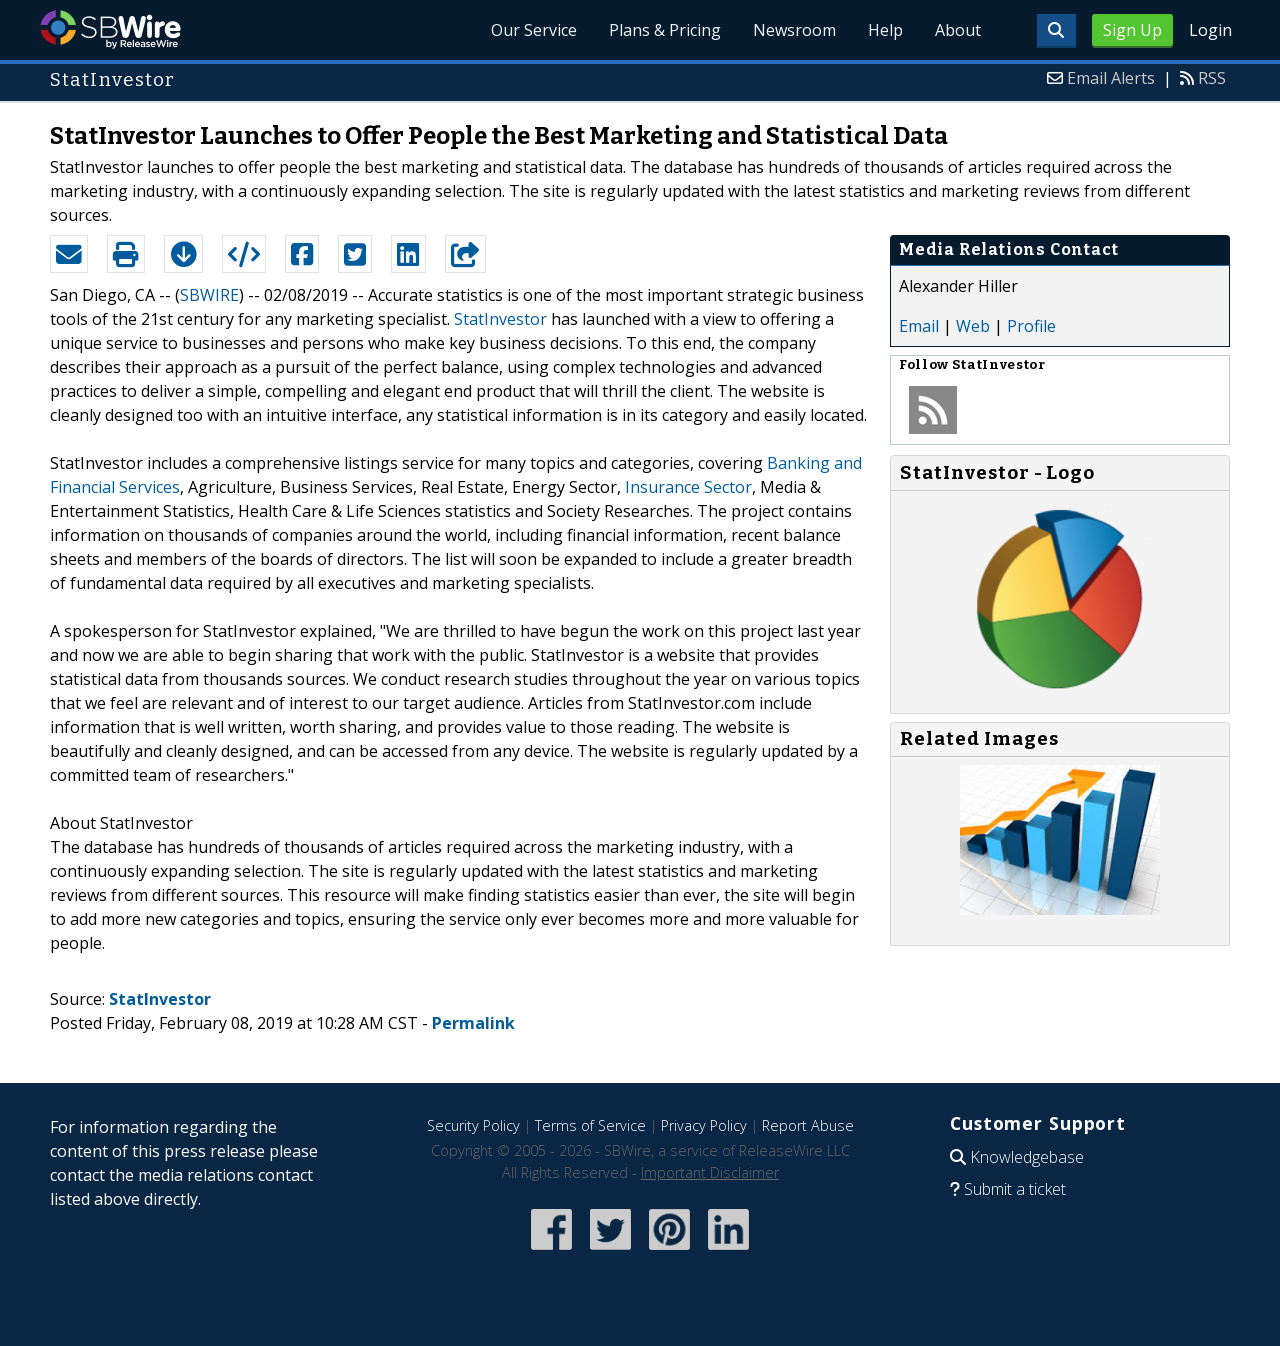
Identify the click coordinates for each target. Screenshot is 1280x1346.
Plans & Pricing (665, 30)
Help (885, 30)
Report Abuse (808, 1125)
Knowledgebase (1027, 1157)
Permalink (473, 1023)
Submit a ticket (1015, 1189)
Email (919, 326)
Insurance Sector (688, 487)
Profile (1031, 326)
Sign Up (1132, 30)
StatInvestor (500, 319)
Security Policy (473, 1125)
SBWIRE (209, 295)
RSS (1212, 78)
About (958, 30)
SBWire (110, 29)
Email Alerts (1111, 78)
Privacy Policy (704, 1125)
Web (973, 326)
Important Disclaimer (710, 1172)
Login (1210, 30)
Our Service (534, 30)
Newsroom (794, 30)
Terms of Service (590, 1125)
